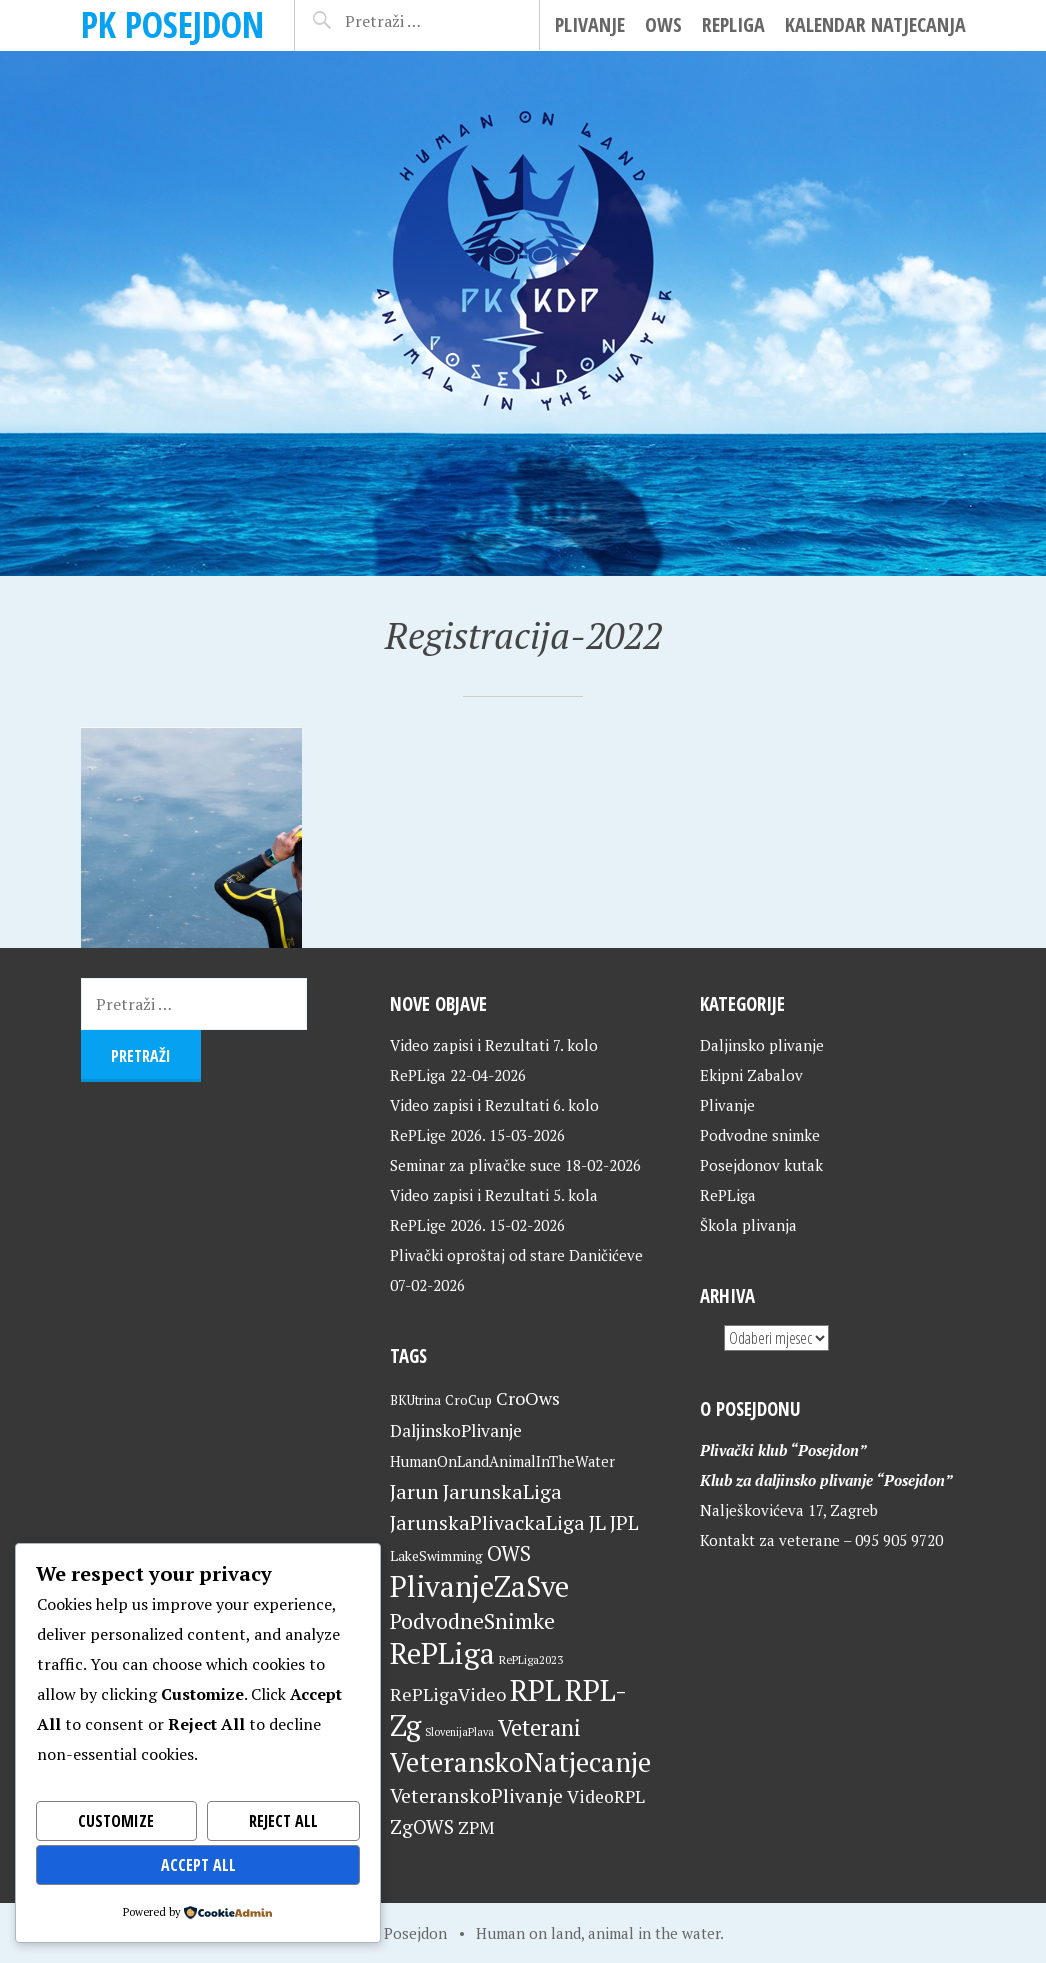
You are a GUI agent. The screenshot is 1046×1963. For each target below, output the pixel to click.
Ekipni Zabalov (751, 1075)
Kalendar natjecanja (875, 24)
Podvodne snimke (760, 1135)
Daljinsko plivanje (762, 1045)
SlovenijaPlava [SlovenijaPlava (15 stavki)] (459, 1732)
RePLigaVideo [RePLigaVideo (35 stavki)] (448, 1694)
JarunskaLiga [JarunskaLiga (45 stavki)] (502, 1491)
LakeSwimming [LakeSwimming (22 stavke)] (436, 1556)
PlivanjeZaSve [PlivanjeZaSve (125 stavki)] (479, 1586)
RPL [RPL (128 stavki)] (535, 1690)
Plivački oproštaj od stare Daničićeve (516, 1255)
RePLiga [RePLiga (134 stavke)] (442, 1653)
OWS (663, 24)
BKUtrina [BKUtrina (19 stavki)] (415, 1400)
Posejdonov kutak (761, 1165)
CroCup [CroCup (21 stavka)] (468, 1400)
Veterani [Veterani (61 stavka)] (539, 1727)
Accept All (198, 1865)
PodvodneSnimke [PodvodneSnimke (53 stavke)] (472, 1621)
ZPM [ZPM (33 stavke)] (476, 1827)
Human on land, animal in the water (598, 1933)
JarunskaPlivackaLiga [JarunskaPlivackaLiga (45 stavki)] (487, 1522)
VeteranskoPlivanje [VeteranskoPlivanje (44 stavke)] (476, 1796)
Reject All (283, 1821)
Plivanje (590, 24)
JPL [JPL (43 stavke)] (624, 1523)
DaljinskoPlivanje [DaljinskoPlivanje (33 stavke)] (456, 1430)
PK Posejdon (172, 24)
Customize (116, 1821)
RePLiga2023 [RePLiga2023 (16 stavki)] (531, 1659)
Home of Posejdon (384, 1933)
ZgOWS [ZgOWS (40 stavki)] (422, 1826)
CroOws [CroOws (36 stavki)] (528, 1398)
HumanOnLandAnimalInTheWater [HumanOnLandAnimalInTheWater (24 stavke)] (502, 1461)
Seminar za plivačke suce (475, 1165)
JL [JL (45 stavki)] (597, 1522)
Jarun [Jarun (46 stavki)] (414, 1491)
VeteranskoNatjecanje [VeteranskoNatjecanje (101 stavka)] (520, 1762)
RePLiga (733, 24)
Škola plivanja (748, 1225)
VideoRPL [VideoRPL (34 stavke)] (606, 1796)
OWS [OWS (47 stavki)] (509, 1553)
